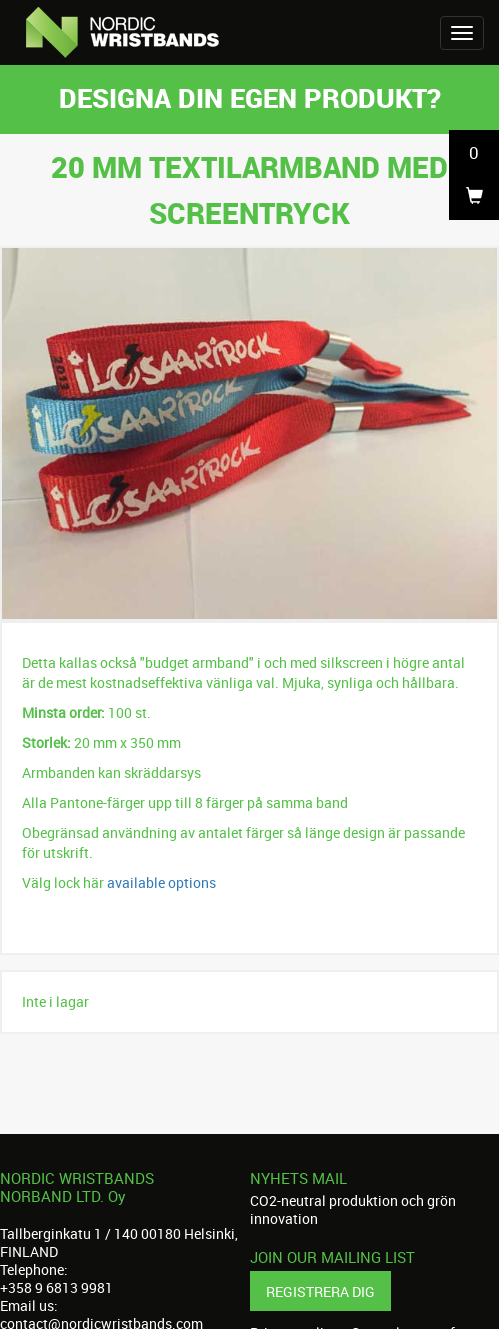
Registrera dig (320, 1291)
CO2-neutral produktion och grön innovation (353, 1209)
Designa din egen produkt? (250, 97)
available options (161, 882)
